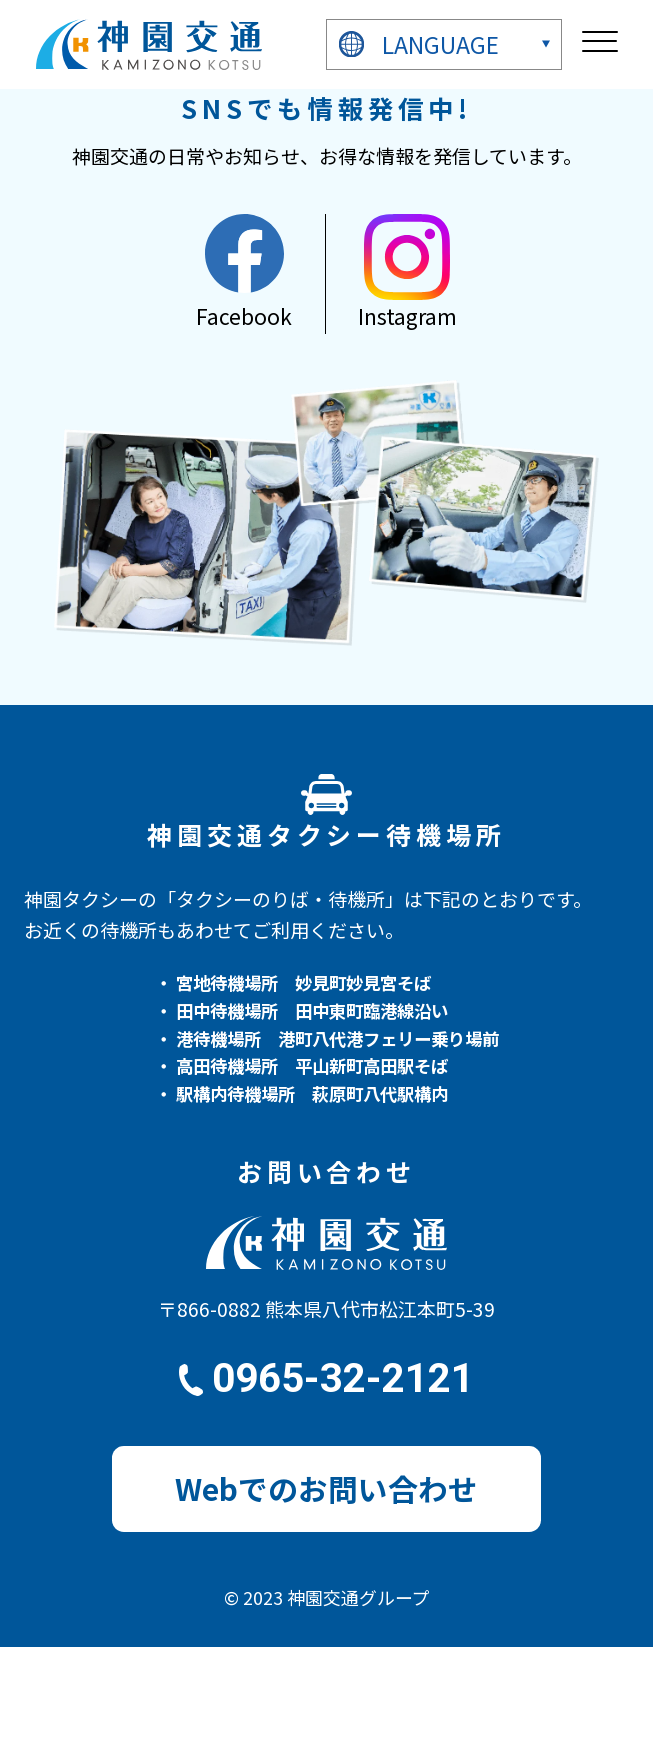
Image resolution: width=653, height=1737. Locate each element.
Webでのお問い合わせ (326, 1488)
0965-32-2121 (343, 1378)
